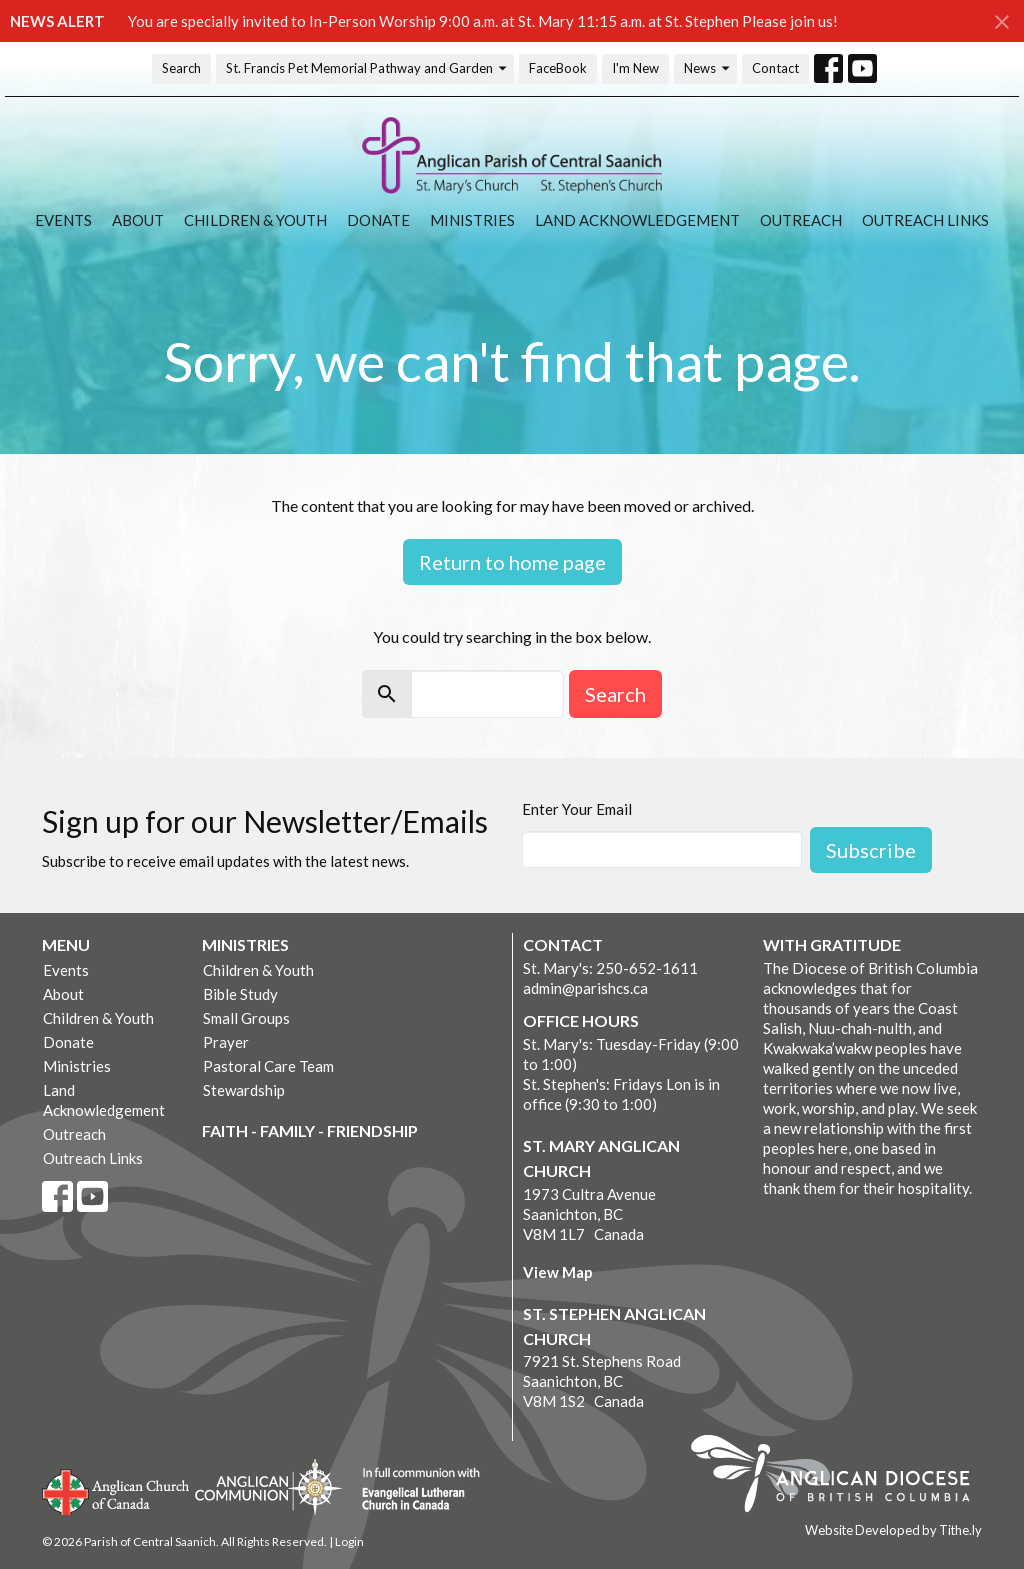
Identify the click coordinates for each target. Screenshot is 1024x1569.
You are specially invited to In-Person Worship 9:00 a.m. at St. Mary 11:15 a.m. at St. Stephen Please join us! (483, 21)
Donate (378, 220)
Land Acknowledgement (637, 220)
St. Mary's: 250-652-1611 (610, 968)
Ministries (472, 220)
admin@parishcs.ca (585, 988)
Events (63, 220)
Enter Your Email (577, 809)
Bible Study (240, 994)
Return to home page (512, 562)
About (138, 220)
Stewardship (244, 1090)
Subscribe (871, 850)
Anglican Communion (268, 1486)
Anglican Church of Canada (116, 1490)
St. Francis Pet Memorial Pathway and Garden (367, 68)
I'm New (635, 68)
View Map (558, 1272)
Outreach (801, 220)
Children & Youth (255, 220)
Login (349, 1541)
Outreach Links (925, 220)
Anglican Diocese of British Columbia (840, 1477)
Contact (775, 68)
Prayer (226, 1042)
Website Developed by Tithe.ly (893, 1530)
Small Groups (246, 1018)
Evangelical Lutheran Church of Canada (413, 1490)
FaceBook (558, 68)
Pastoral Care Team (268, 1066)
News (708, 68)
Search (181, 68)
